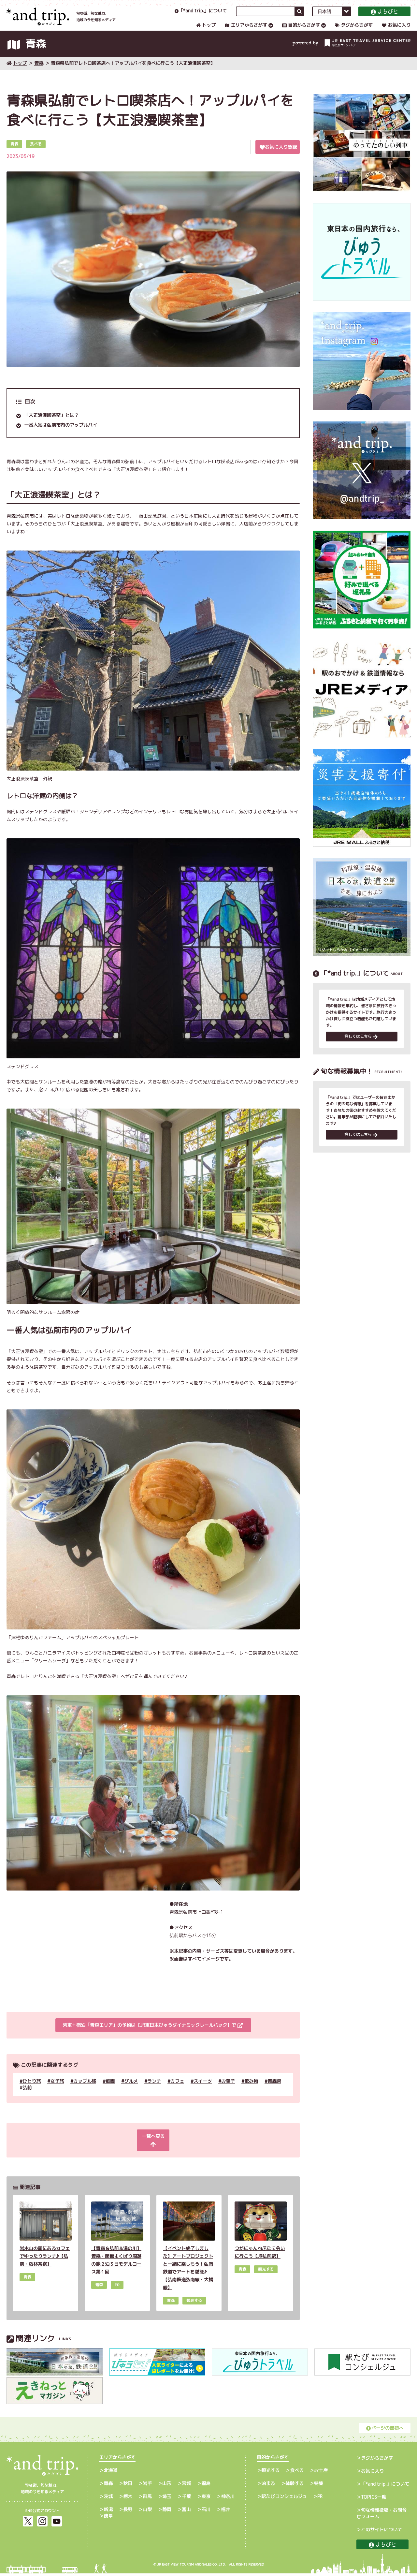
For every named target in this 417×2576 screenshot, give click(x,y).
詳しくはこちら (361, 1048)
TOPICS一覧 (373, 2499)
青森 (38, 73)
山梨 (147, 2512)
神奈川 (228, 2499)
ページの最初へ (384, 2430)
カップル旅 (84, 2091)
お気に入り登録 (278, 157)
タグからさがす (354, 31)
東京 (205, 2499)
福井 (225, 2512)
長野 (127, 2512)
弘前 (27, 2098)
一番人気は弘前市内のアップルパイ (60, 435)
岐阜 (108, 2518)
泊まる (268, 2486)
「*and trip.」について (201, 17)
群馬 (147, 2499)
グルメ (131, 2091)
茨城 (108, 2499)
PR (320, 2499)
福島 (205, 2486)
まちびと (384, 18)
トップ (206, 31)
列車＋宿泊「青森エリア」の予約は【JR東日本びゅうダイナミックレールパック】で (152, 2035)
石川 (205, 2512)
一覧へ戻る (152, 2146)
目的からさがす (301, 31)
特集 (318, 2486)
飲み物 (251, 2091)
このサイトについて (381, 2532)
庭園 (110, 2091)
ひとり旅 (31, 2091)
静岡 (166, 2512)
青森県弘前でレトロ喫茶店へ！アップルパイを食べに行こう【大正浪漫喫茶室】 (133, 73)
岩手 (147, 2486)
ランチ (154, 2091)
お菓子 (228, 2091)
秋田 (127, 2486)
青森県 (274, 2091)
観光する (270, 2473)
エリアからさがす (246, 31)
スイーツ (203, 2091)
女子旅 (57, 2091)
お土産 (321, 2473)
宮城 (186, 2486)
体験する (294, 2486)
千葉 (186, 2499)
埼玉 (166, 2499)
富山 (186, 2512)
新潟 (108, 2512)
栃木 (127, 2499)
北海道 (110, 2473)
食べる (297, 2473)
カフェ (177, 2091)
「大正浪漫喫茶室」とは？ (51, 425)
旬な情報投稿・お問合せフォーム (381, 2516)
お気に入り (396, 31)
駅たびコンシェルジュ (284, 2499)
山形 (166, 2486)
